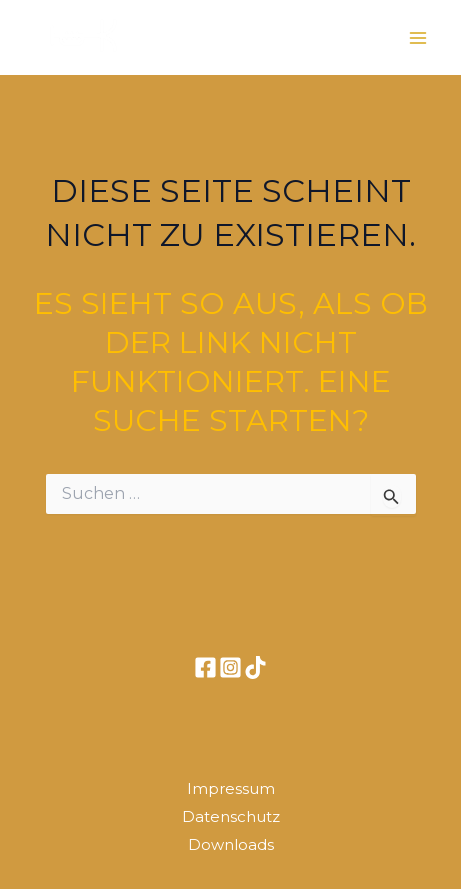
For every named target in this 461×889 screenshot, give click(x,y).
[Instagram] (230, 667)
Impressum (231, 788)
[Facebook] (205, 667)
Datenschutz (231, 816)
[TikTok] (255, 667)
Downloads (231, 844)
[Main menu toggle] (419, 38)
